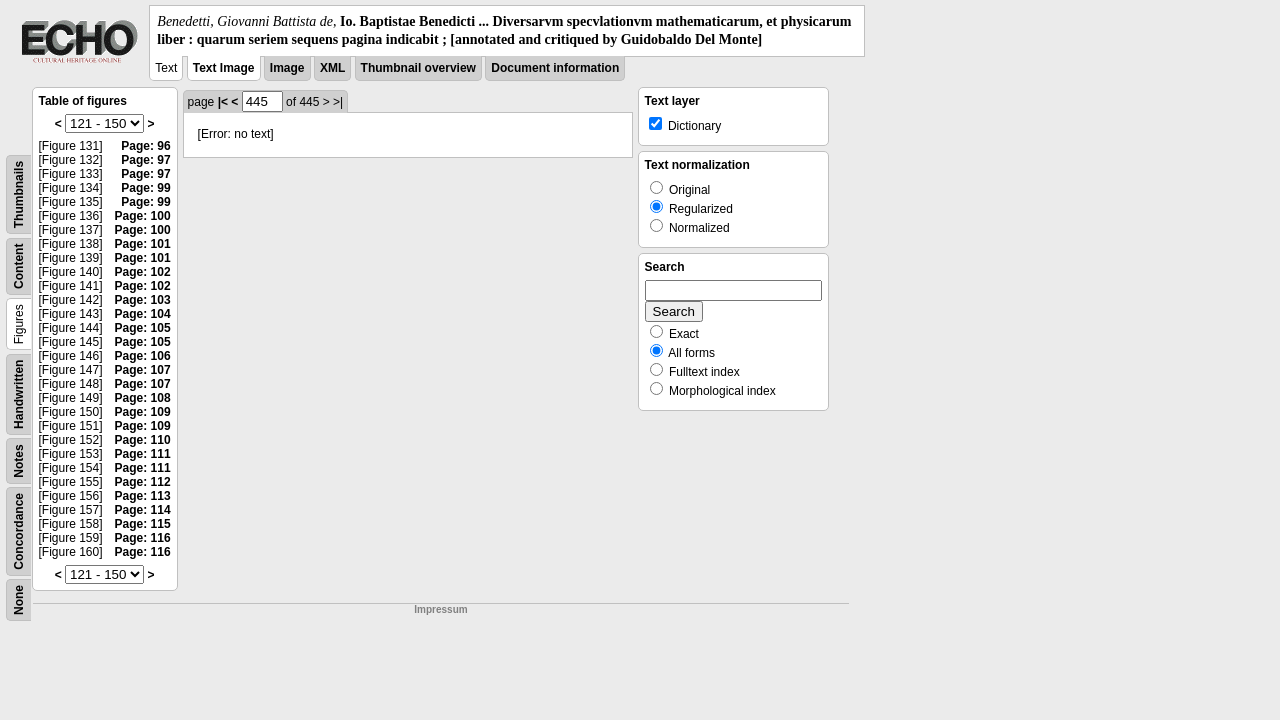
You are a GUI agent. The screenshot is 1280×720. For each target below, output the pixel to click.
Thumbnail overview (418, 68)
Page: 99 (145, 188)
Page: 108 (143, 398)
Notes (19, 461)
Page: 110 (143, 440)
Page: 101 (143, 244)
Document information (555, 68)
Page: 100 (143, 216)
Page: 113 (143, 496)
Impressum (440, 609)
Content (19, 266)
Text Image (224, 68)
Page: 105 (143, 328)
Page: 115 (143, 524)
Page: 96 (145, 146)
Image (287, 68)
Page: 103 (143, 300)
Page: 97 (145, 160)
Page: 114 (143, 510)
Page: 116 (143, 538)
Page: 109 (143, 412)
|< (223, 102)
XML (332, 68)
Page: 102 (143, 272)
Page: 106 (143, 356)
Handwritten (19, 394)
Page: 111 (143, 454)
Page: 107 (143, 370)
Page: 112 (143, 482)
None (19, 600)
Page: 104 (143, 314)
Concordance (19, 531)
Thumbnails (19, 194)
